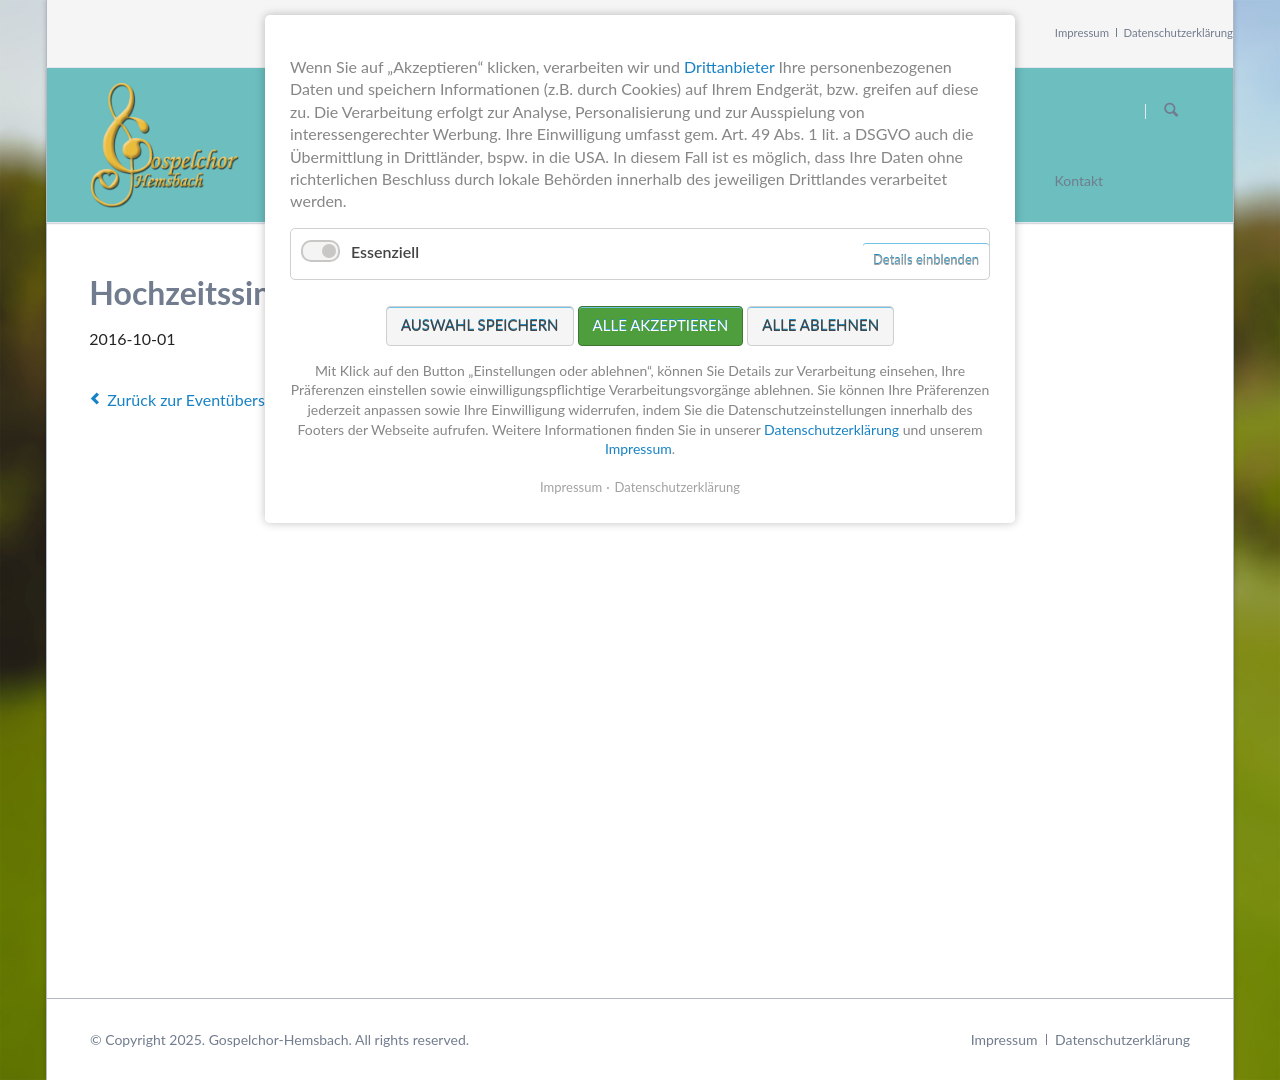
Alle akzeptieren (661, 325)
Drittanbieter (729, 66)
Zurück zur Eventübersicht (199, 399)
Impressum (1082, 32)
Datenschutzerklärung (1179, 32)
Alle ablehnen (820, 325)
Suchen (1171, 111)
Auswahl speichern (480, 325)
